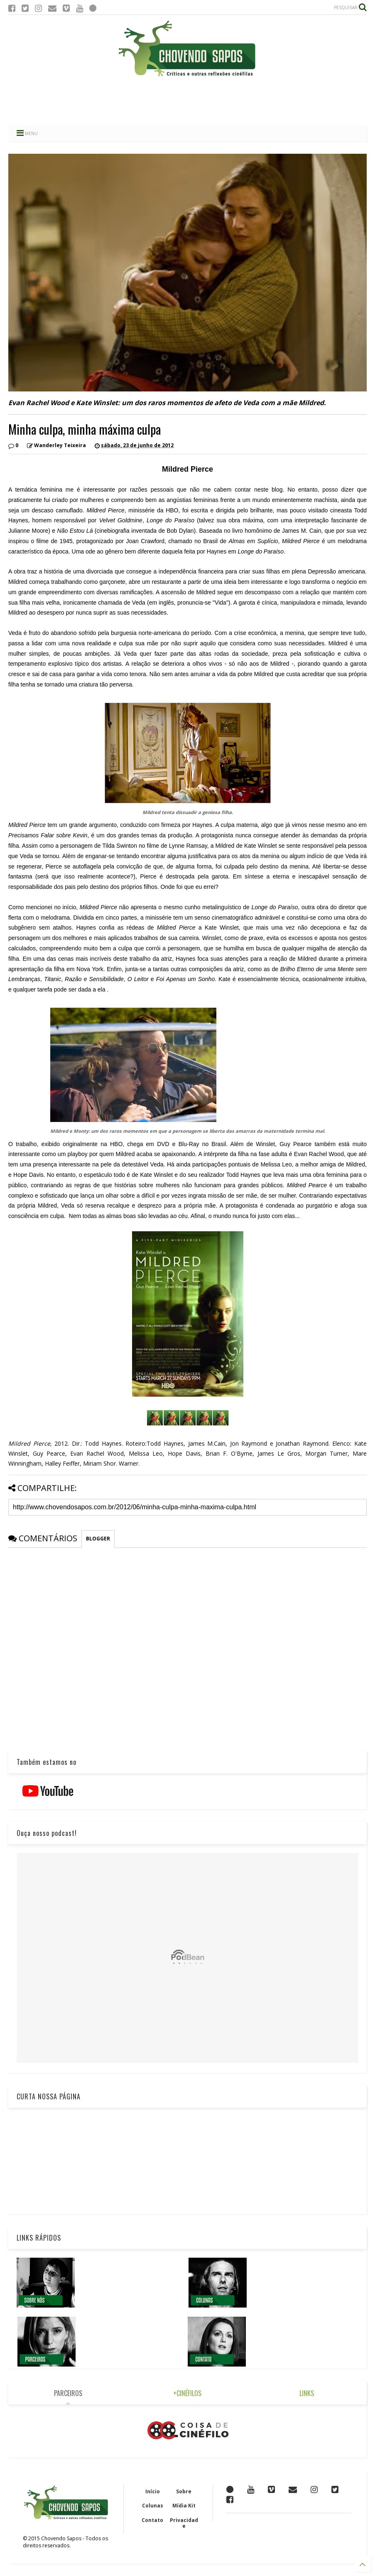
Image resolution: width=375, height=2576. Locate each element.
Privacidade (184, 2523)
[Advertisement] (188, 102)
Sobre (183, 2491)
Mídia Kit (184, 2505)
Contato (152, 2520)
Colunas (152, 2505)
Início (152, 2491)
